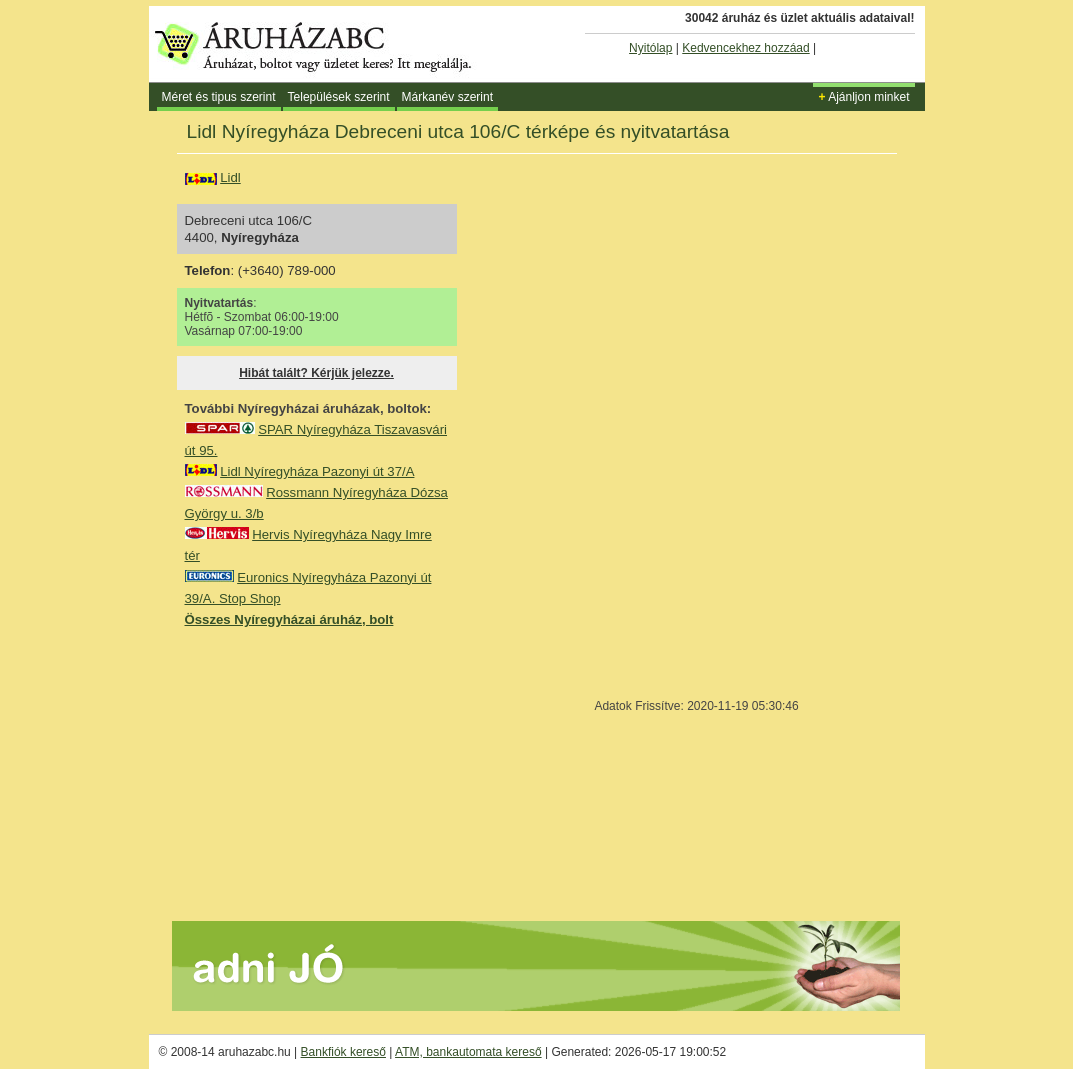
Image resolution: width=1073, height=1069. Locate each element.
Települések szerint (339, 97)
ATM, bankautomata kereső (468, 1052)
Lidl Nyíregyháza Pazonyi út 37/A (317, 471)
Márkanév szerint (447, 97)
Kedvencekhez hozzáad (745, 48)
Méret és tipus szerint (219, 97)
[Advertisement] (335, 773)
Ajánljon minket (863, 97)
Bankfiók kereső (343, 1052)
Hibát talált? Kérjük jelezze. (316, 373)
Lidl (230, 177)
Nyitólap (650, 48)
